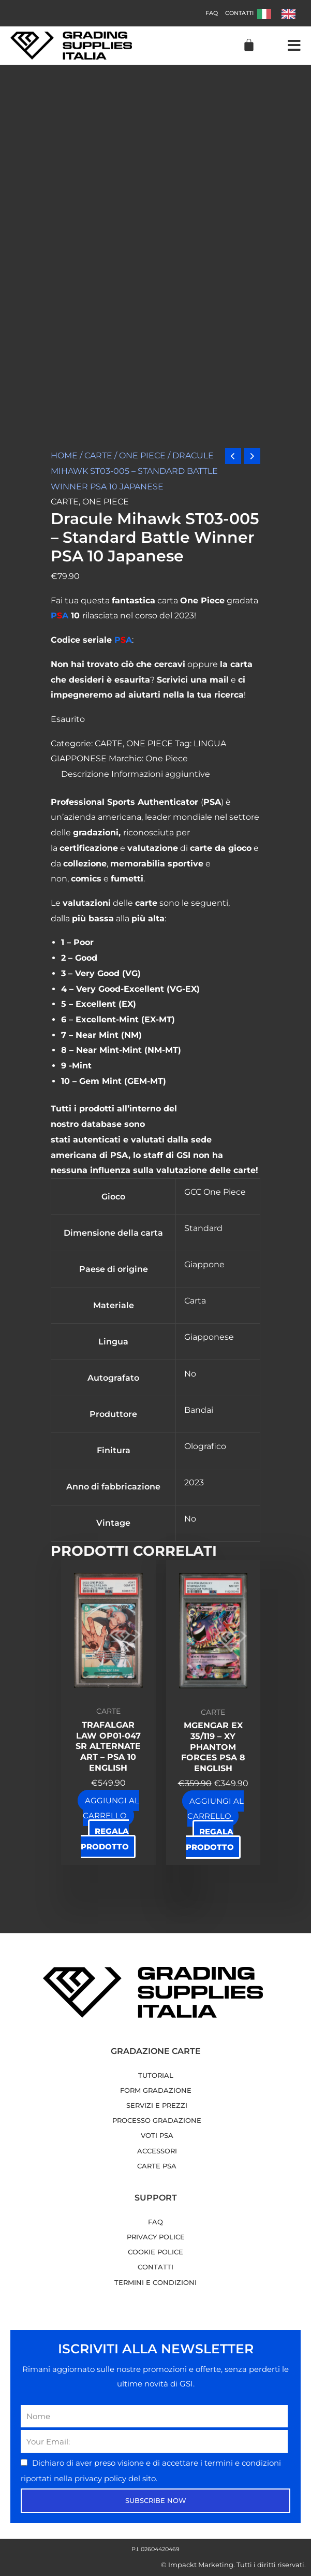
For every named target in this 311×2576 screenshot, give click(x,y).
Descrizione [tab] (85, 774)
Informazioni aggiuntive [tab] (160, 774)
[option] (291, 14)
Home (64, 455)
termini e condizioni (242, 2463)
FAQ (211, 13)
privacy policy (101, 2478)
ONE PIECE (142, 455)
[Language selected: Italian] (281, 13)
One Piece (166, 758)
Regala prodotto (105, 1838)
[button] (294, 45)
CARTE (98, 455)
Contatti (239, 13)
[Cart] (249, 45)
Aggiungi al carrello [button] (111, 1808)
